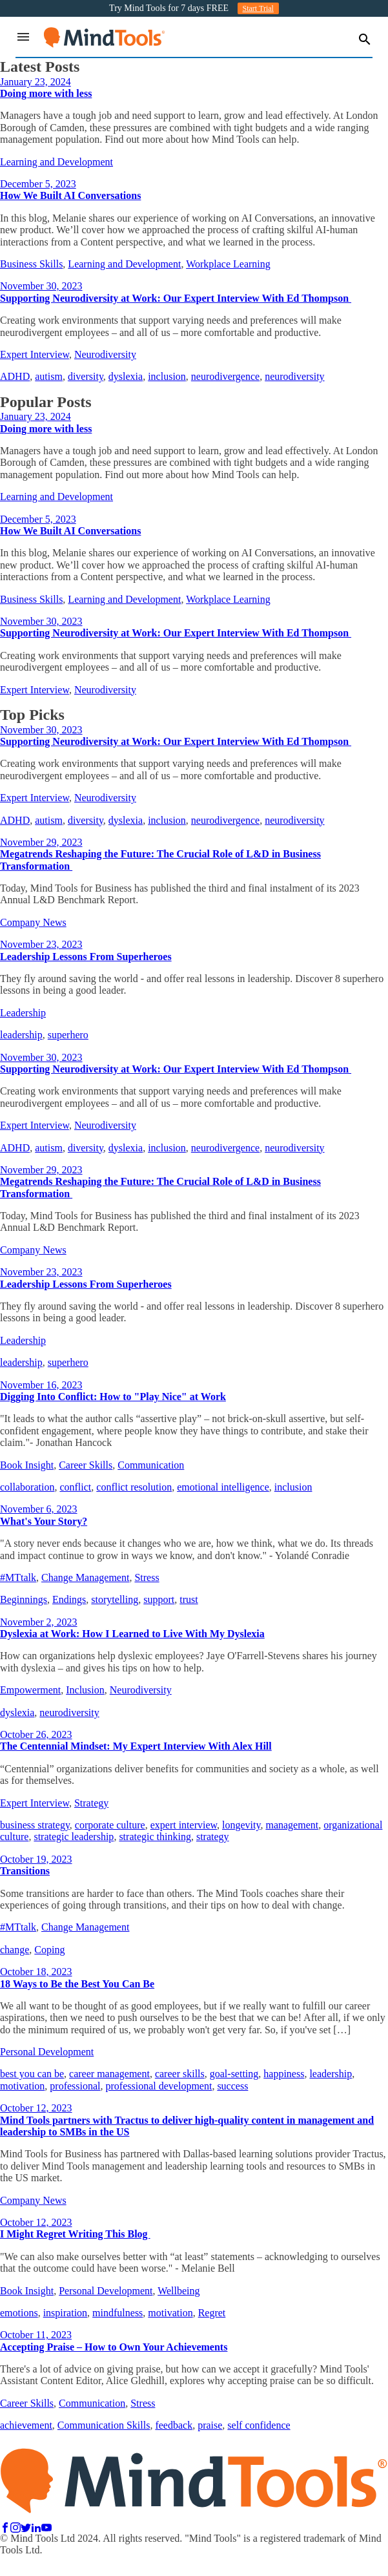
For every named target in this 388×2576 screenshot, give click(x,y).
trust (188, 1599)
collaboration (27, 1487)
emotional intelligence (223, 1487)
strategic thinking (155, 1836)
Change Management (85, 1577)
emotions (19, 2312)
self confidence (258, 2425)
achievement (26, 2425)
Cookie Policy (181, 2562)
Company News (33, 922)
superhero (68, 1034)
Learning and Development (56, 161)
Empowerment (30, 1689)
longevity (241, 1824)
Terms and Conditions (263, 2562)
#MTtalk (18, 1577)
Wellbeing (178, 2290)
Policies (332, 2562)
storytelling (114, 1599)
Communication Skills (103, 2425)
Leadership (23, 1012)
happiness (283, 2073)
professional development (159, 2085)
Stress (146, 1577)
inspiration (65, 2312)
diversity (85, 376)
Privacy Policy (115, 2562)
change (14, 1949)
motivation (22, 2085)
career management (109, 2073)
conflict (75, 1487)
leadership (21, 1034)
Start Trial (258, 8)
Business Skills (31, 263)
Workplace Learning (228, 263)
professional (75, 2085)
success (232, 2085)
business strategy (35, 1824)
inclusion (167, 376)
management (291, 1824)
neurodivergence (225, 376)
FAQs (12, 2562)
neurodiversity (294, 376)
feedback (173, 2425)
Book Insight (27, 1465)
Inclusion (85, 1689)
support (158, 1599)
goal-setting (234, 2073)
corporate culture (110, 1824)
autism (49, 376)
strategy (212, 1836)
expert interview (183, 1824)
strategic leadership (74, 1836)
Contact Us (54, 2562)
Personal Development (47, 2051)
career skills (180, 2073)
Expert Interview (34, 354)
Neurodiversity (105, 354)
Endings (69, 1599)
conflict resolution (134, 1487)
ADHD (15, 376)
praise (210, 2425)
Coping (49, 1949)
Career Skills (85, 1465)
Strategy (91, 1802)
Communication (150, 1465)
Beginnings (23, 1599)
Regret (212, 2312)
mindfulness (117, 2312)
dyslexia (125, 376)
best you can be (32, 2073)
